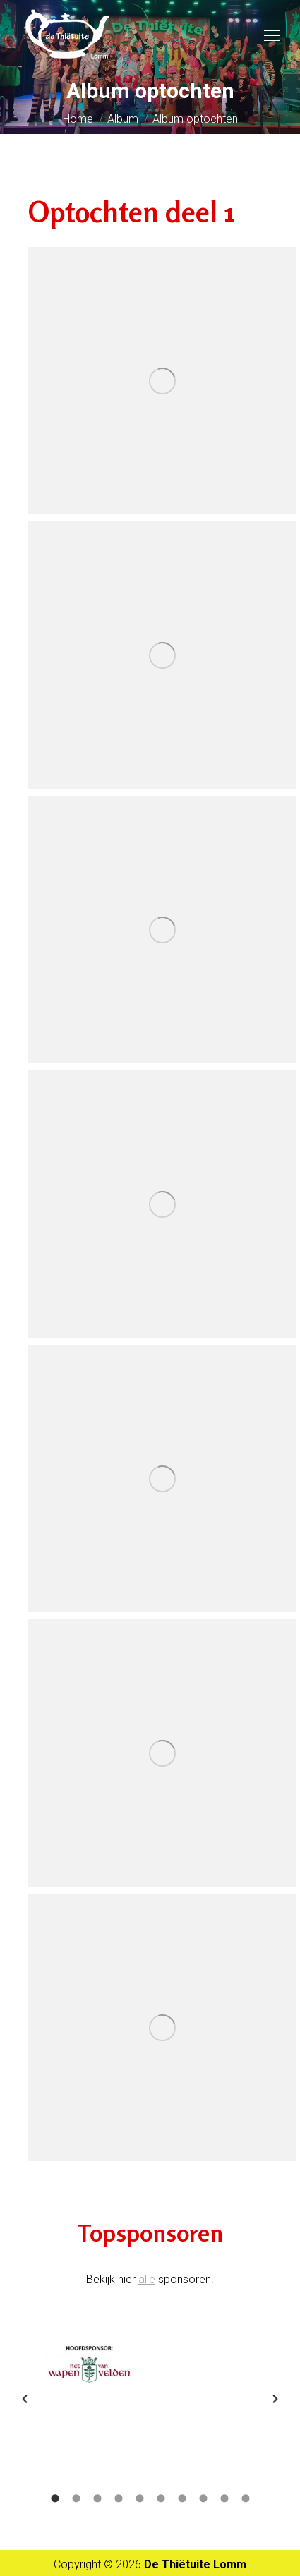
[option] (89, 2365)
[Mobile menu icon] (272, 35)
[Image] (89, 2365)
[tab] (55, 2497)
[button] (25, 2399)
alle (146, 2279)
